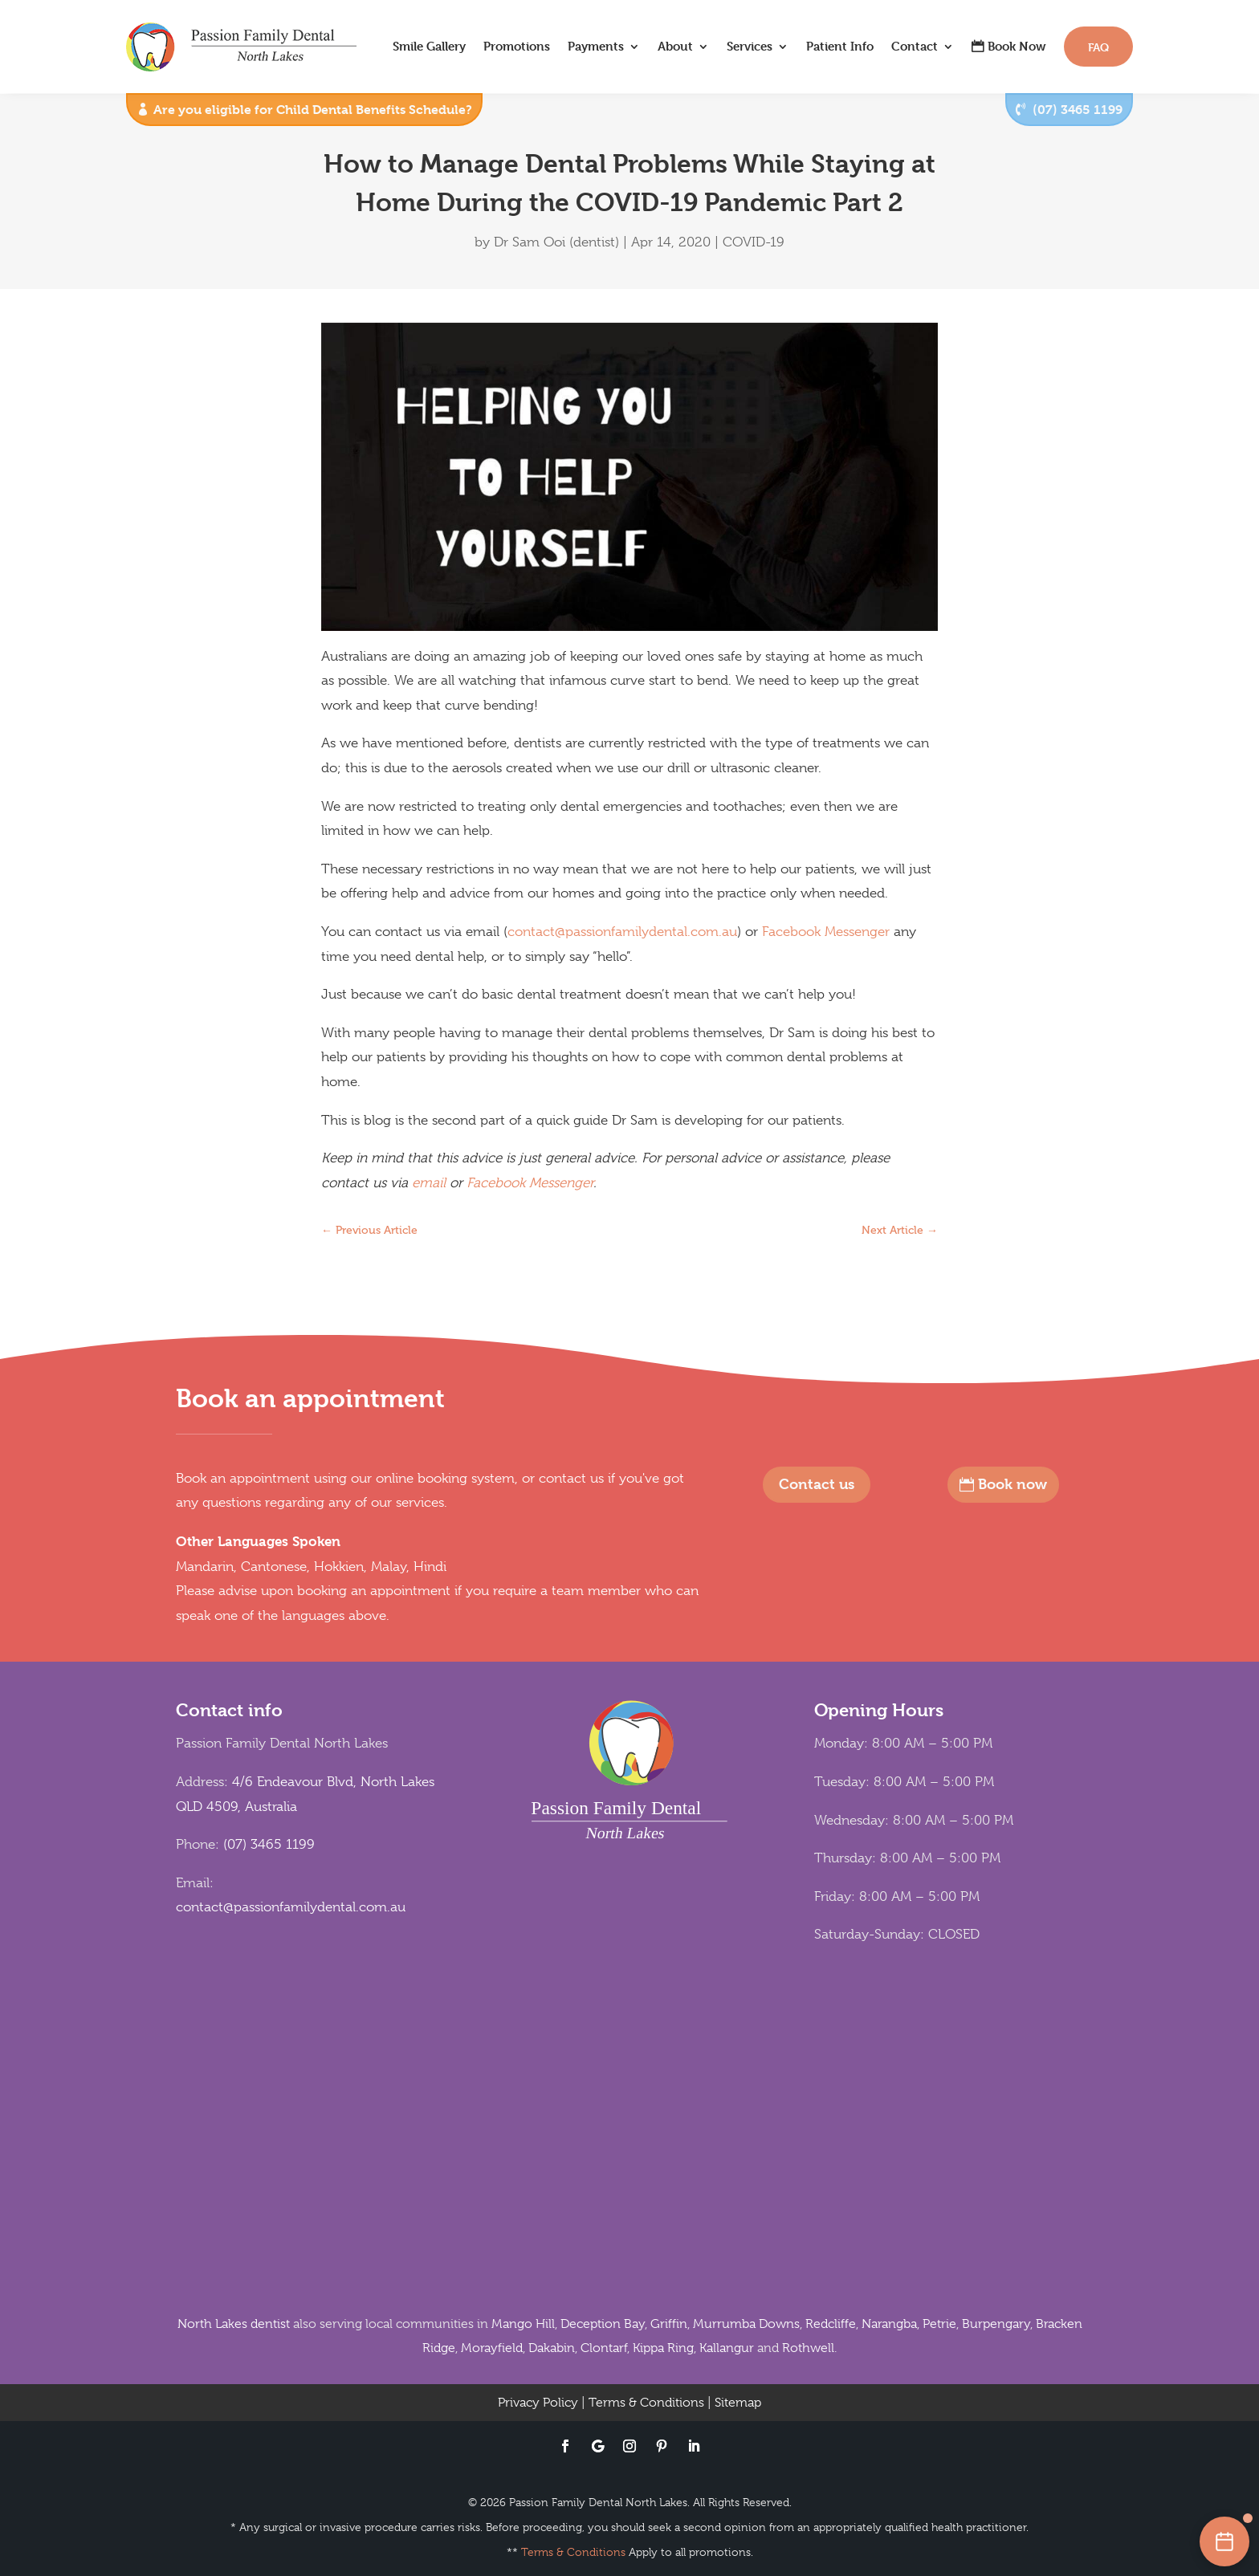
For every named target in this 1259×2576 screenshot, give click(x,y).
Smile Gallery (429, 46)
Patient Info (840, 46)
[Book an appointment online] (1224, 2541)
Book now (1012, 1483)
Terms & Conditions (646, 2402)
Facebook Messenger (826, 931)
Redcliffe (830, 2324)
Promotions (516, 46)
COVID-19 (753, 242)
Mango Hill (523, 2324)
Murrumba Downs (746, 2324)
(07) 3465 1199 (1078, 109)
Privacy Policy (538, 2402)
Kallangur (726, 2348)
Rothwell (808, 2348)
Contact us (816, 1483)
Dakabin (551, 2348)
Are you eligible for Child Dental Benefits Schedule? (312, 109)
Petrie (939, 2324)
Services (749, 46)
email (429, 1182)
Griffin (668, 2324)
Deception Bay (602, 2324)
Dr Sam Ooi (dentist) (556, 242)
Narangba (889, 2324)
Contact (914, 46)
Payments (596, 46)
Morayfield (492, 2348)
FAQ (1098, 47)
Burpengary (996, 2324)
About (675, 46)
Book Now (1017, 46)
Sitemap (738, 2402)
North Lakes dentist (233, 2324)
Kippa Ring (663, 2348)
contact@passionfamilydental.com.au (622, 931)
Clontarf (604, 2348)
